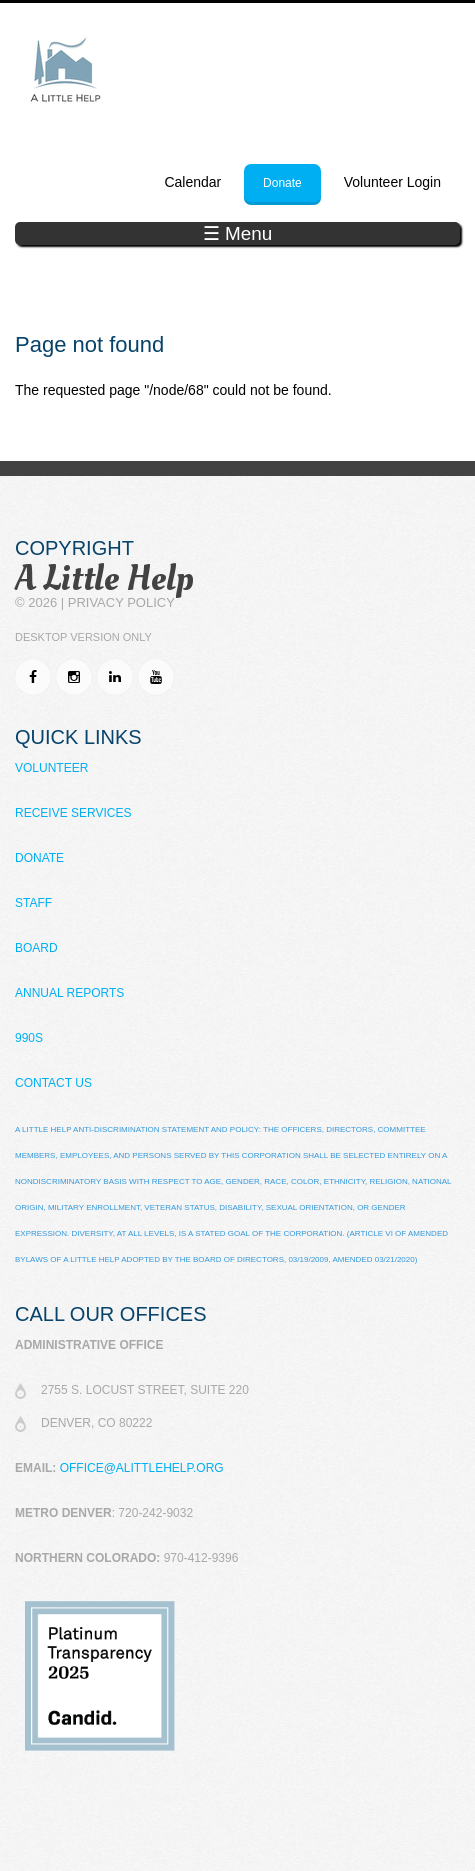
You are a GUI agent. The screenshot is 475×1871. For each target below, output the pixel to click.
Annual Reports (69, 993)
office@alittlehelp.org (142, 1468)
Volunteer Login (392, 182)
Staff (33, 903)
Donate (39, 858)
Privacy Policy (121, 602)
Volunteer (51, 768)
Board (36, 948)
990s (29, 1038)
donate (282, 183)
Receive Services (73, 813)
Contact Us (53, 1083)
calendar (192, 182)
